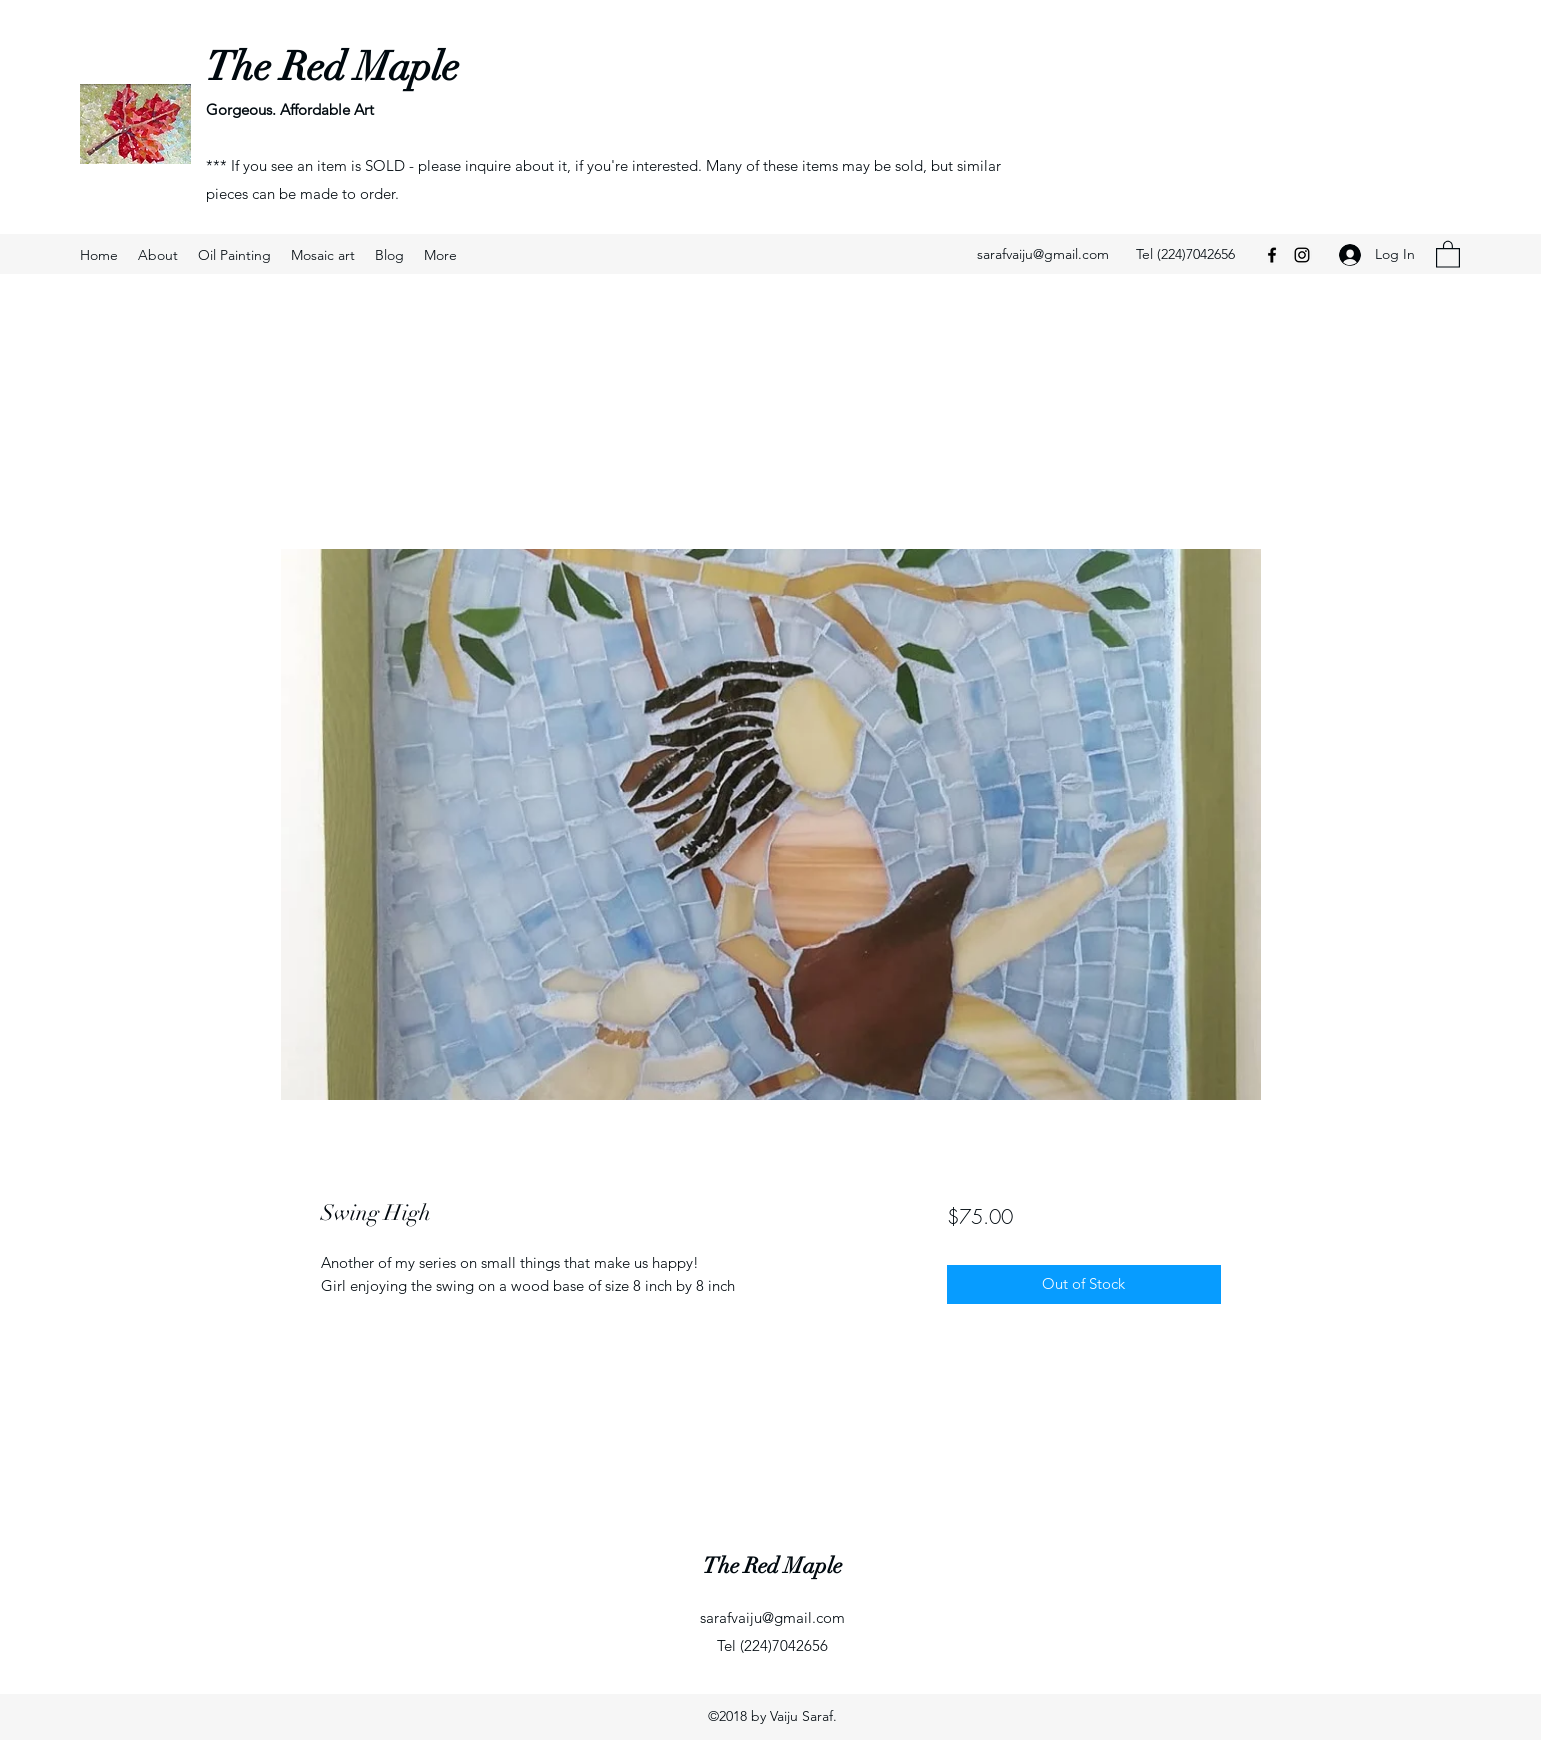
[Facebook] (1272, 255)
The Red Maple (332, 67)
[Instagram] (1302, 255)
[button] (1448, 253)
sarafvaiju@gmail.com (1043, 254)
